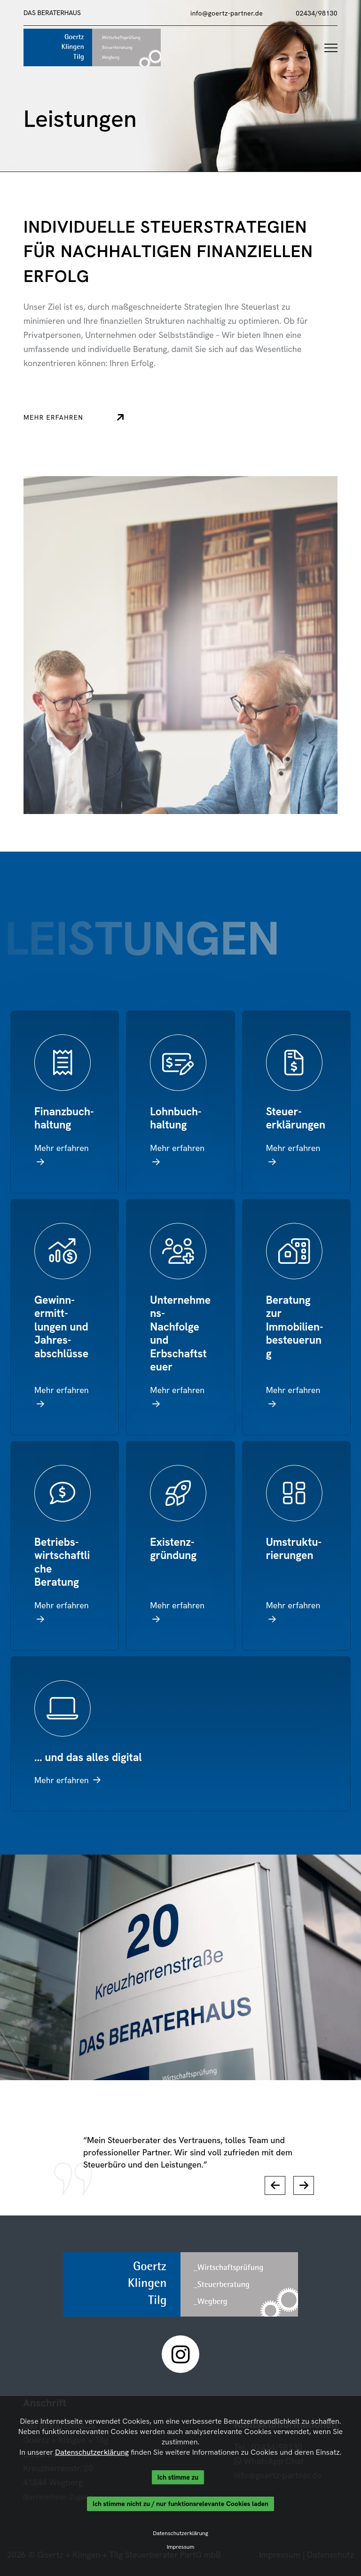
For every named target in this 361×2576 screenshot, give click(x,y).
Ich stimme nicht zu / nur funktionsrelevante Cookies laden (180, 2504)
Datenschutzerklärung (92, 2452)
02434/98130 (316, 13)
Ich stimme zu (177, 2477)
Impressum (181, 2547)
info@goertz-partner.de (226, 13)
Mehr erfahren (84, 417)
